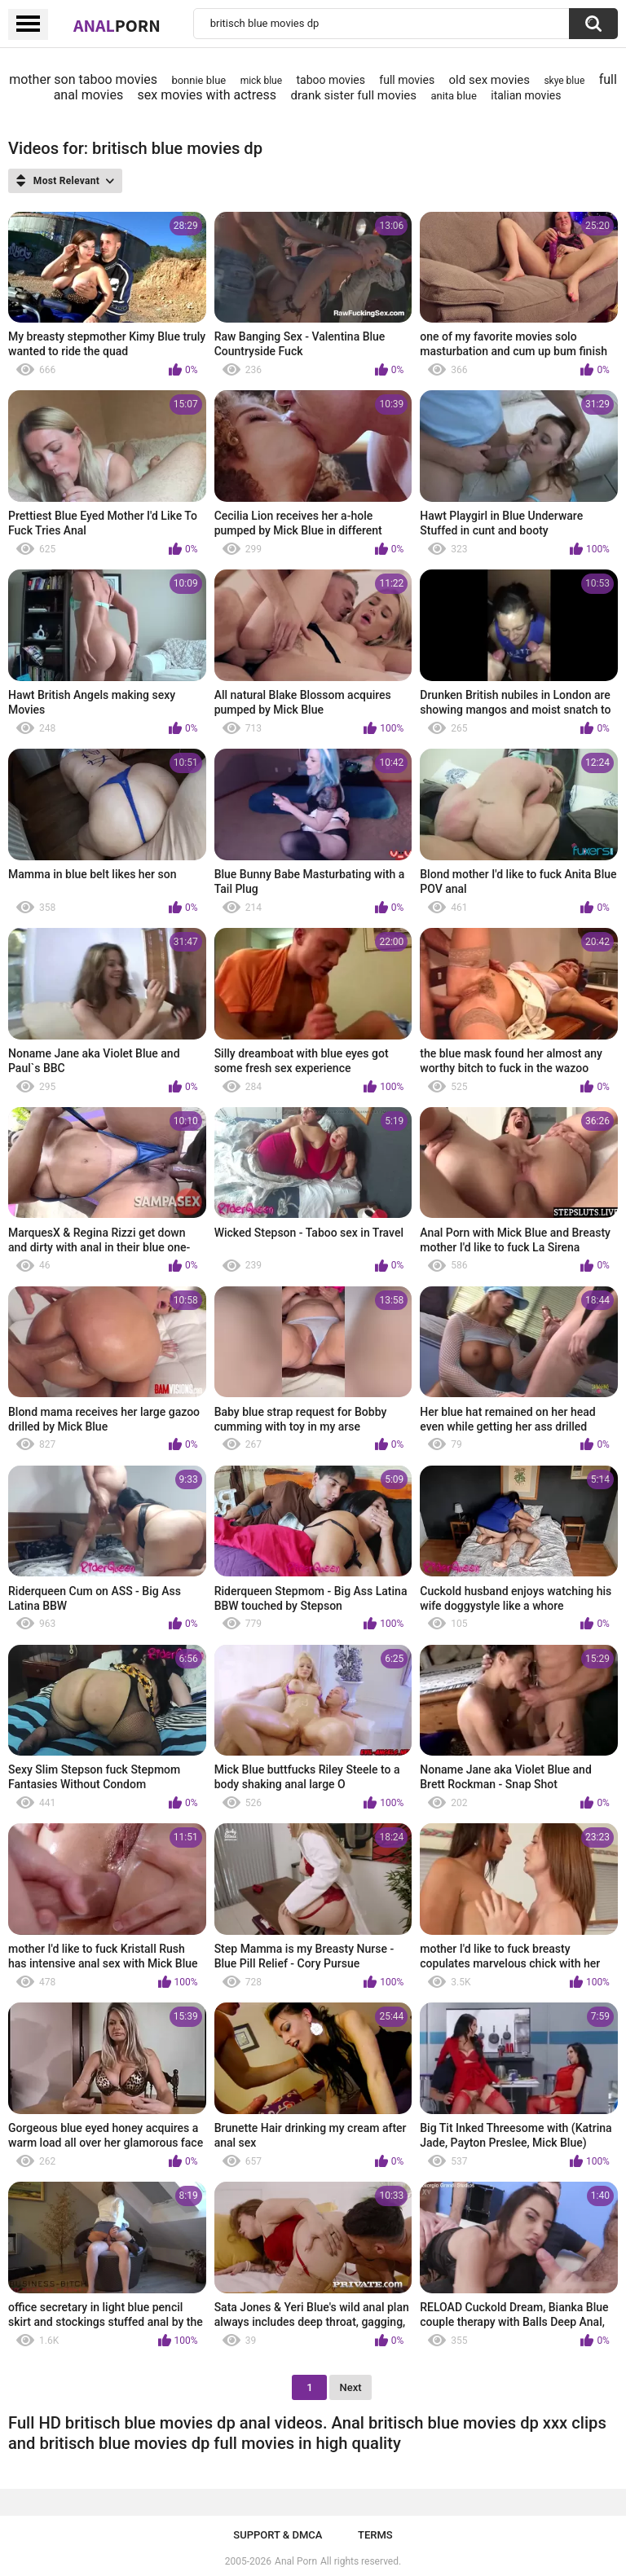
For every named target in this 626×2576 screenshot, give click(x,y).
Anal (117, 25)
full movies (406, 79)
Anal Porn (296, 2561)
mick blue (261, 80)
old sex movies (489, 80)
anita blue (453, 96)
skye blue (564, 80)
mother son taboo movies (83, 79)
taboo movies (330, 79)
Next (350, 2387)
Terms (375, 2535)
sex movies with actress (207, 95)
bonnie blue (198, 80)
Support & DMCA (277, 2535)
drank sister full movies (353, 95)
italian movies (526, 95)
